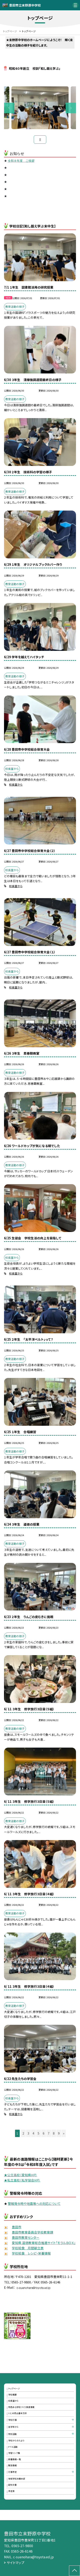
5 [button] (38, 2133)
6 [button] (43, 2133)
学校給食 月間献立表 (28, 2248)
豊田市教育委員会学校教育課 (32, 2232)
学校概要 (12, 2394)
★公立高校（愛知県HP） (20, 2175)
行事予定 (12, 2471)
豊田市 (16, 2227)
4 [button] (33, 2133)
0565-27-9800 (22, 2545)
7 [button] (49, 2133)
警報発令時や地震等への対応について (34, 2203)
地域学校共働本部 (16, 2478)
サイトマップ (15, 2562)
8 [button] (54, 2133)
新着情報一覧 (14, 2459)
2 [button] (23, 2133)
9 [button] (59, 2133)
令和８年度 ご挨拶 (21, 161)
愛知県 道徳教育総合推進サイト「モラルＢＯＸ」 (44, 2242)
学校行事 (12, 2419)
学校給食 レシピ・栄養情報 (31, 2253)
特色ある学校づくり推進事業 (21, 2407)
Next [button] (71, 108)
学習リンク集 (14, 2453)
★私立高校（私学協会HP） (22, 2180)
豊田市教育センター (25, 2237)
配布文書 (12, 2484)
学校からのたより (16, 2440)
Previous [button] (9, 108)
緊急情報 (12, 2465)
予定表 (11, 2491)
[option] (40, 107)
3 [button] (28, 2133)
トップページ (14, 2388)
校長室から (15, 784)
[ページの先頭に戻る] (74, 2571)
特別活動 (12, 2434)
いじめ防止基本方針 (17, 2413)
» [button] (63, 2133)
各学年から (13, 2426)
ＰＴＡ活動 (13, 2446)
